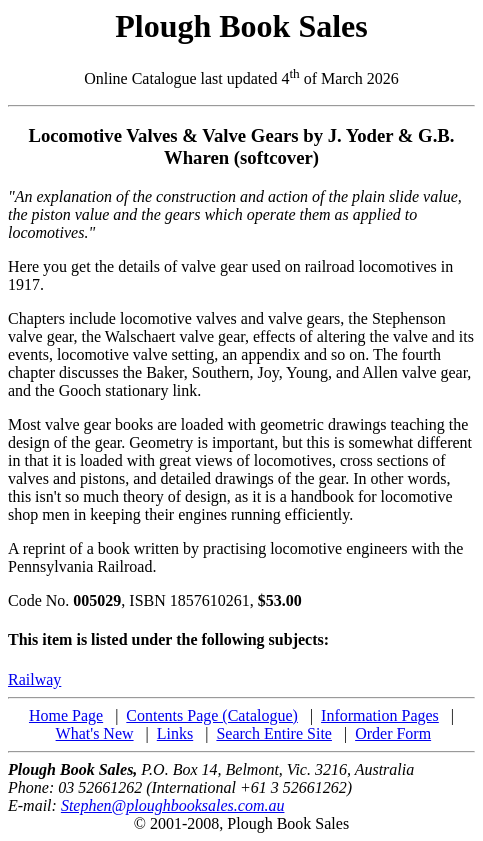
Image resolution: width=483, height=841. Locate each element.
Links (175, 733)
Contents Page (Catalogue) (212, 715)
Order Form (393, 733)
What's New (95, 733)
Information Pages (380, 715)
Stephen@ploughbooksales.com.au (173, 805)
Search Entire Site (274, 733)
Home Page (66, 715)
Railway (34, 679)
